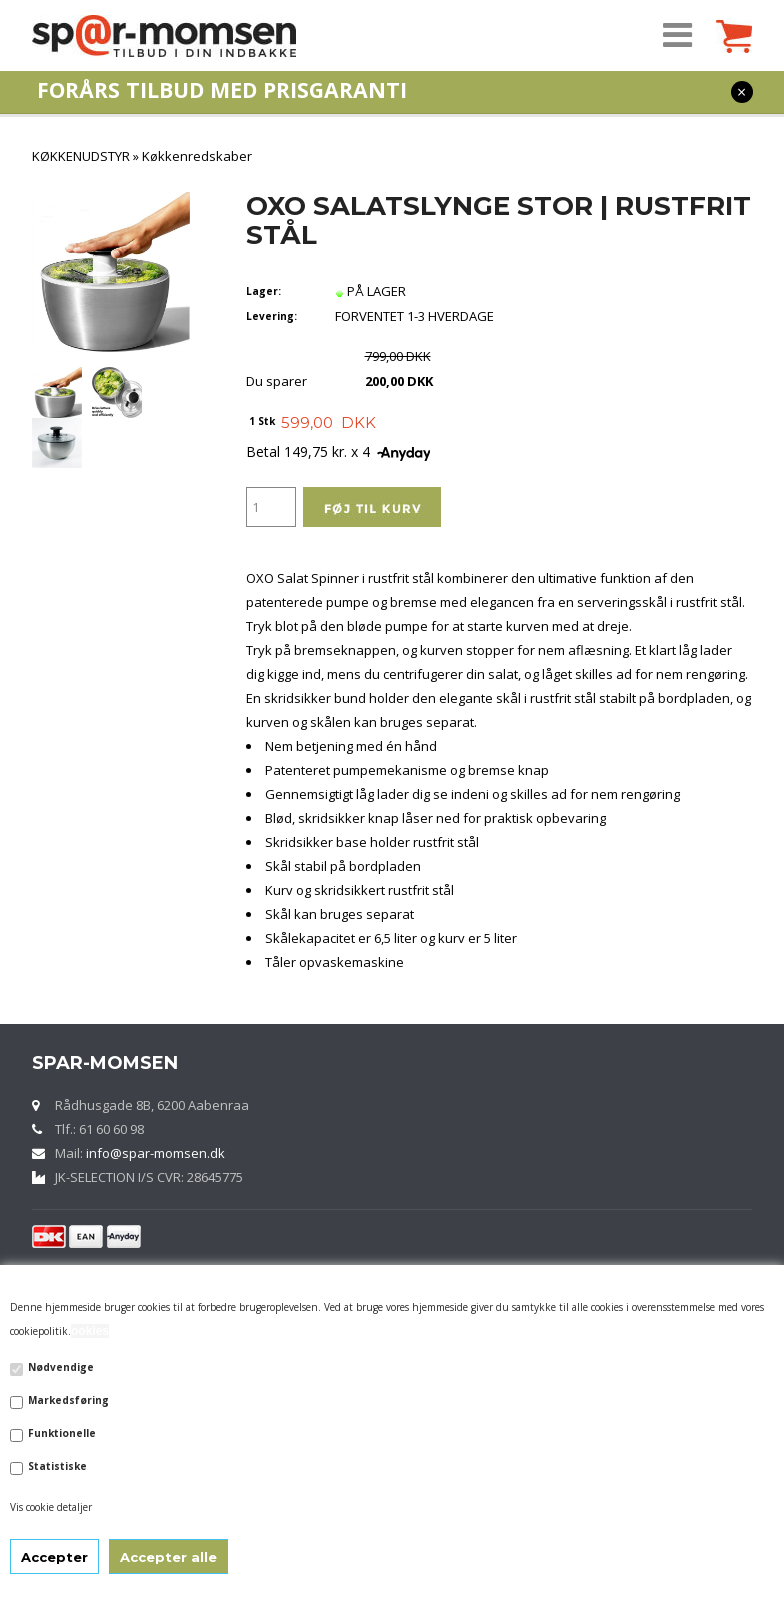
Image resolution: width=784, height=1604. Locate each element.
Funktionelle (62, 1433)
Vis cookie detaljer (51, 1507)
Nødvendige (61, 1367)
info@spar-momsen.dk (155, 1153)
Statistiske (57, 1466)
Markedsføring (68, 1400)
